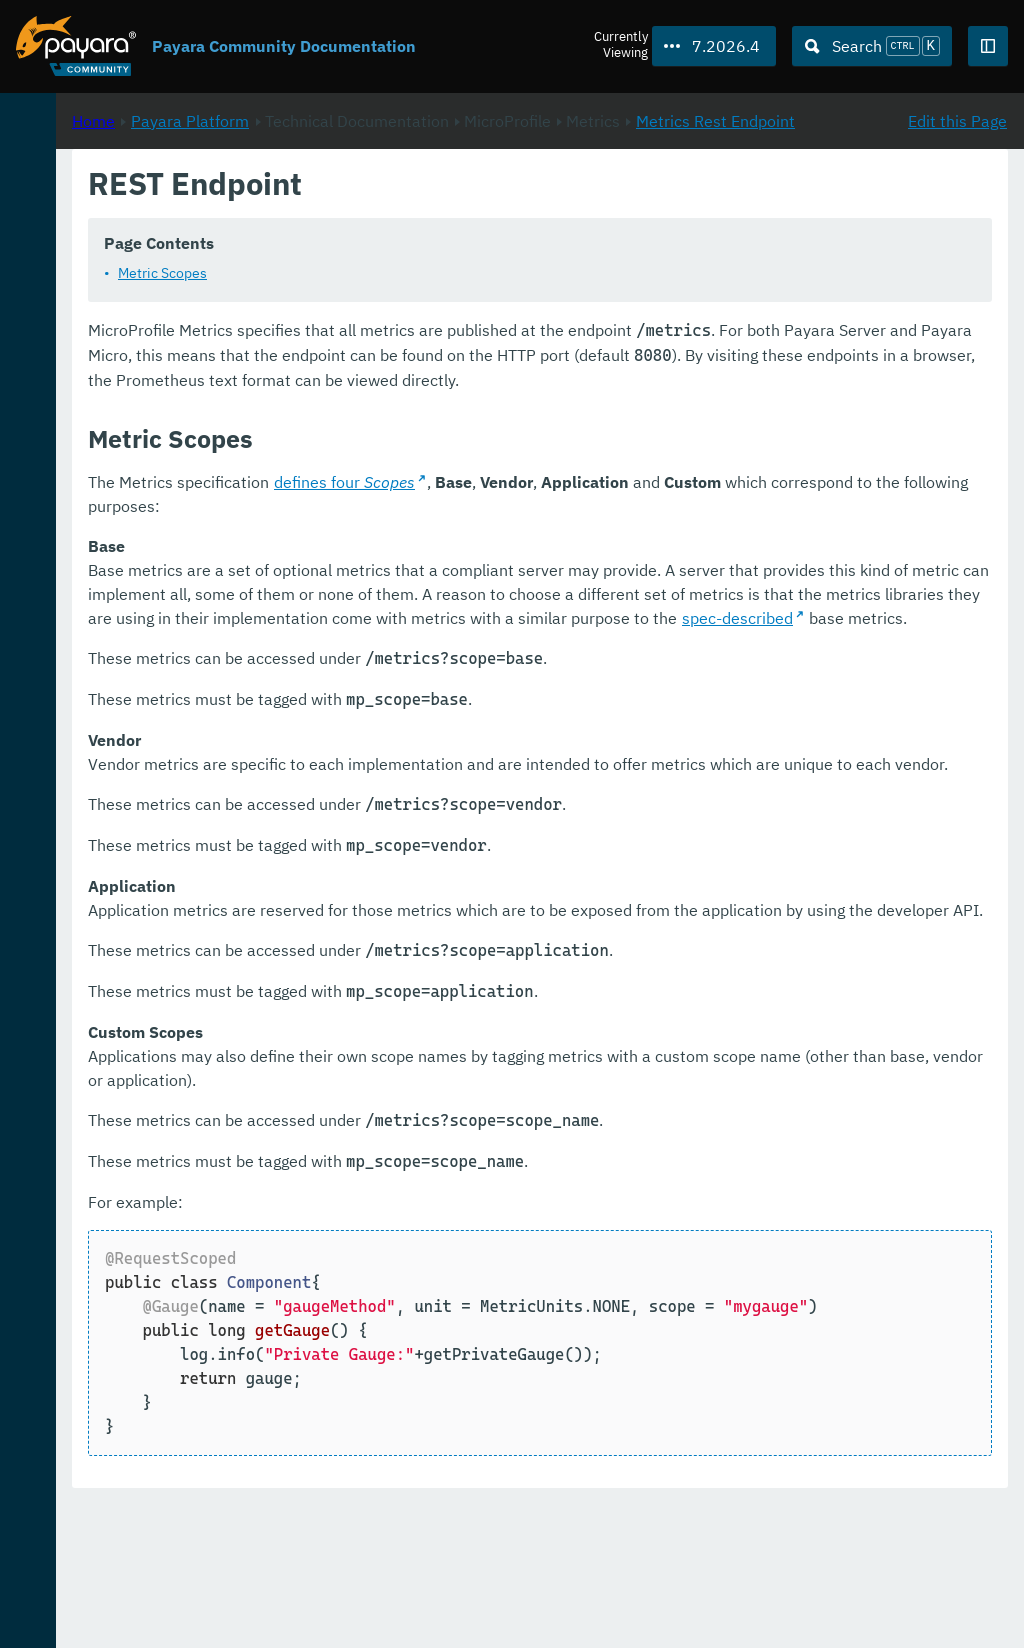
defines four (609, 530)
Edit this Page (957, 211)
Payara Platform (78, 200)
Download (247, 1572)
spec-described (915, 690)
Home (358, 211)
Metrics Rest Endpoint (428, 235)
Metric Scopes (427, 297)
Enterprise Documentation (193, 1612)
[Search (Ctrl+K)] (872, 46)
